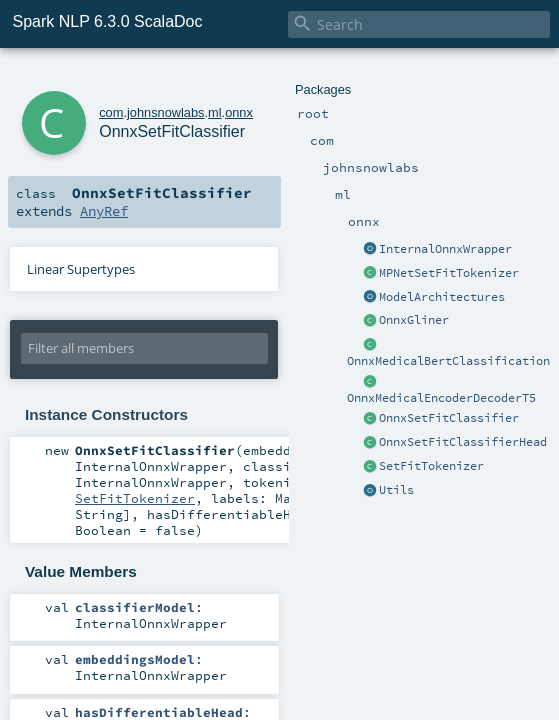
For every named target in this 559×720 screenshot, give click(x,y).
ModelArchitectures (442, 297)
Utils (396, 490)
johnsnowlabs (166, 112)
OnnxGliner (414, 320)
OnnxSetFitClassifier (449, 418)
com (111, 112)
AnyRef (104, 211)
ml (215, 112)
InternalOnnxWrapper (445, 249)
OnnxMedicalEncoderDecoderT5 (441, 398)
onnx (239, 112)
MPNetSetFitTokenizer (449, 273)
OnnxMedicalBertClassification (448, 361)
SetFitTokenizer (431, 466)
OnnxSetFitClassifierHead (463, 442)
